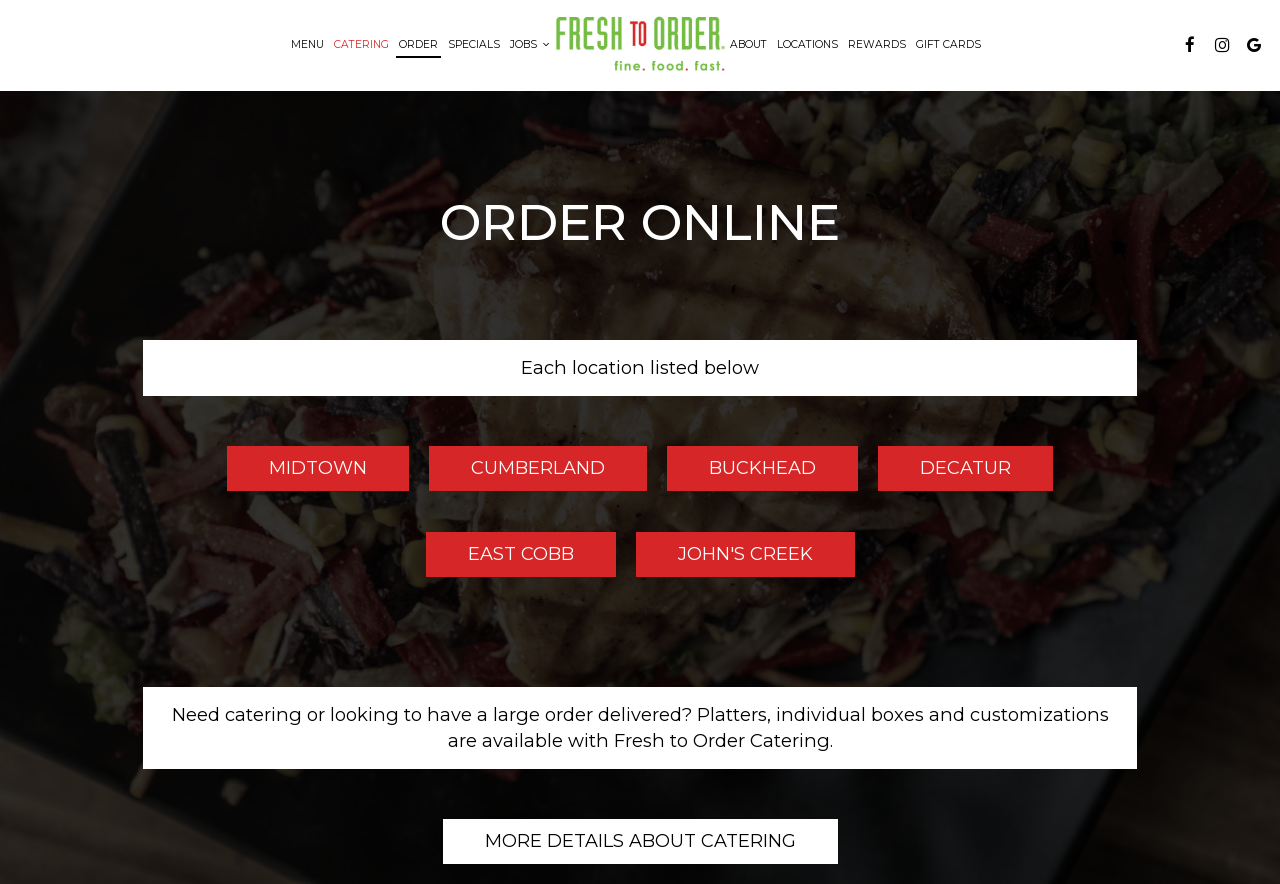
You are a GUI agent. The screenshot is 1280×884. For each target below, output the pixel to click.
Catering (361, 44)
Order (418, 44)
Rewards (877, 44)
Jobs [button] (530, 44)
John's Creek (724, 559)
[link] (640, 44)
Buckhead (741, 473)
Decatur (944, 473)
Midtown (297, 473)
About (748, 44)
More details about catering (640, 841)
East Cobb (500, 559)
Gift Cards (948, 44)
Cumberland (517, 473)
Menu (307, 44)
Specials (474, 44)
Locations (807, 44)
